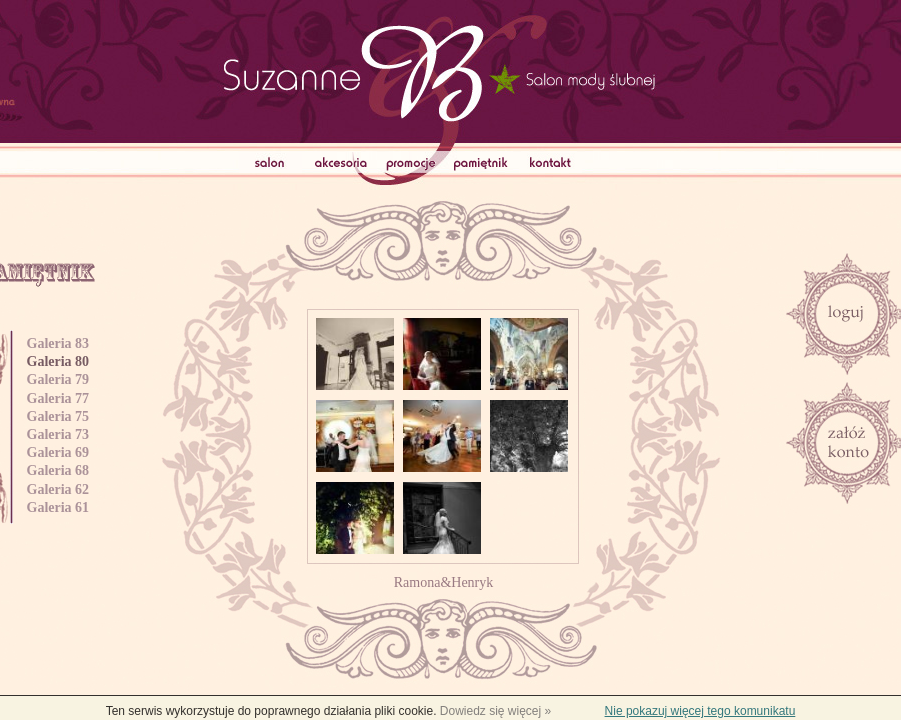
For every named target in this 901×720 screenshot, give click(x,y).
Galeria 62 (60, 489)
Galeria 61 (60, 507)
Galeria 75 (60, 416)
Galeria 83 (60, 343)
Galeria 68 (60, 470)
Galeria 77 (60, 398)
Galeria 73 (60, 434)
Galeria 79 (60, 379)
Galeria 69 (60, 452)
